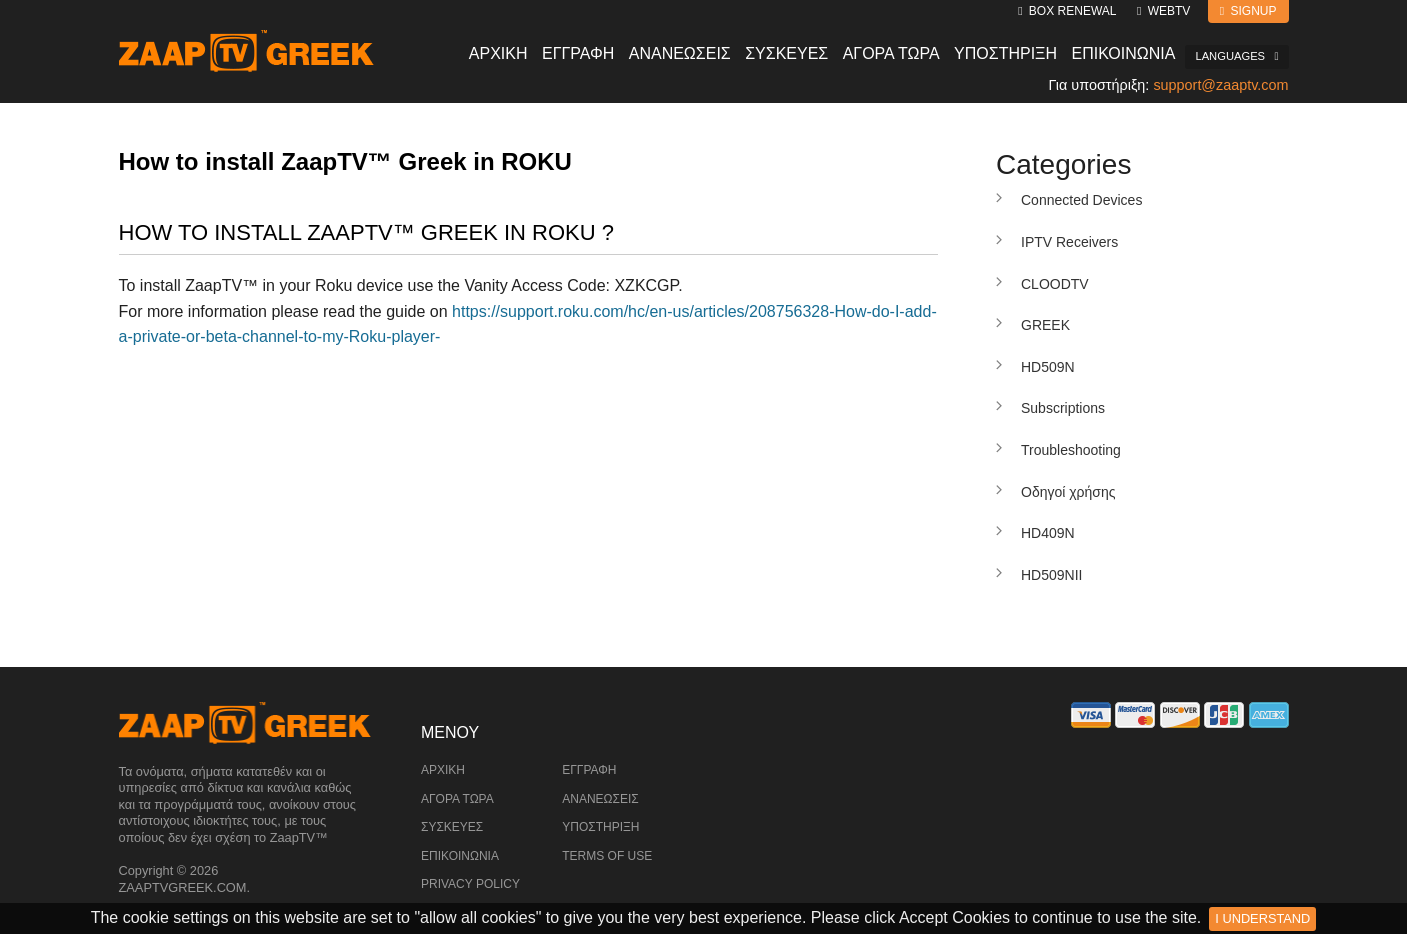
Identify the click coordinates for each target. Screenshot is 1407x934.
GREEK (1045, 325)
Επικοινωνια (1124, 53)
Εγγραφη (578, 53)
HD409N (1048, 533)
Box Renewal (1067, 11)
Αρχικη (498, 53)
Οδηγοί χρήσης (1068, 492)
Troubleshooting (1071, 450)
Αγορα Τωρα (891, 53)
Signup (1248, 11)
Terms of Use (607, 856)
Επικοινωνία (460, 856)
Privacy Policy (470, 884)
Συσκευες (786, 53)
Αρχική (443, 770)
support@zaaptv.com (1220, 85)
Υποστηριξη (1005, 53)
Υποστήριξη (600, 827)
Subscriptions (1063, 408)
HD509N (1048, 367)
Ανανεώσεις (600, 799)
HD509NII (1051, 575)
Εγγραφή (589, 770)
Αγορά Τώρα (457, 799)
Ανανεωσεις (680, 53)
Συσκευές (452, 827)
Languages (1236, 56)
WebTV (1163, 11)
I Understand (1262, 918)
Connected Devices (1081, 200)
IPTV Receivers (1069, 242)
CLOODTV (1055, 284)
